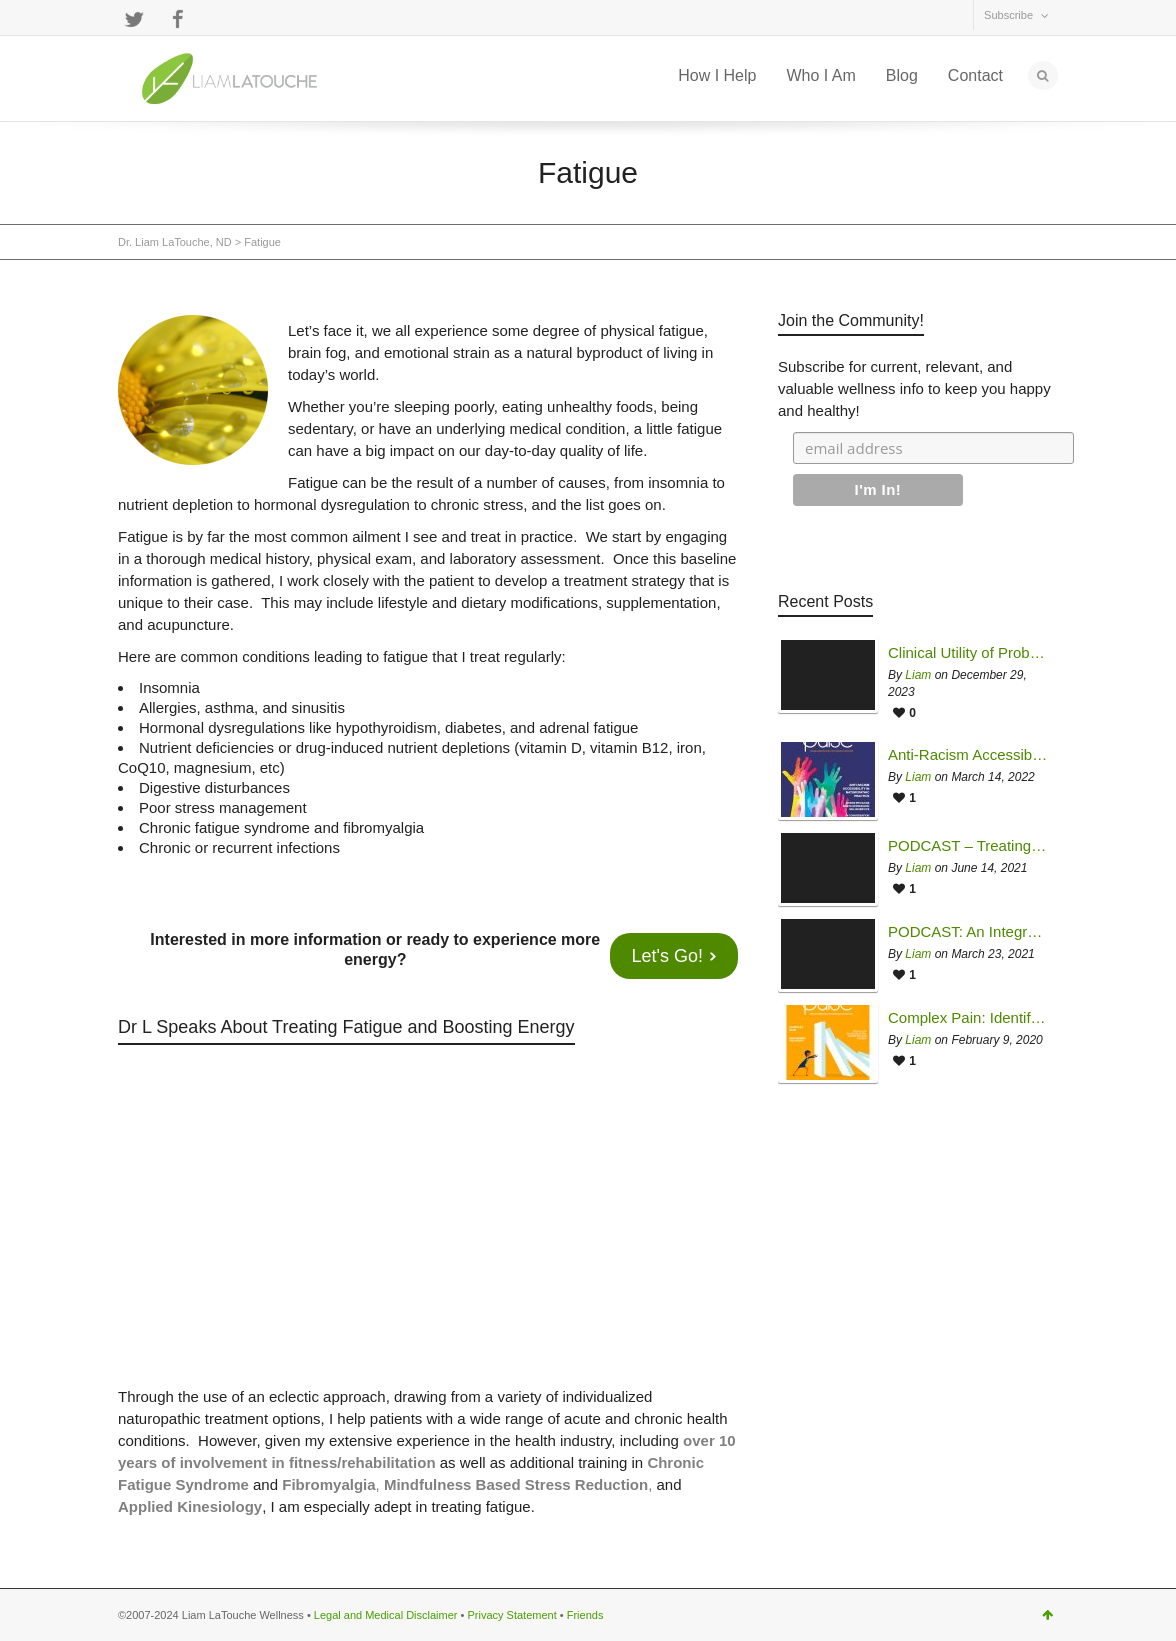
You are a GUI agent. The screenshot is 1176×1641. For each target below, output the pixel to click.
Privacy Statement (511, 1615)
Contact (975, 75)
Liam (918, 675)
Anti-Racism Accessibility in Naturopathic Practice (968, 755)
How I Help (717, 75)
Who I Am (820, 75)
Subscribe (1008, 15)
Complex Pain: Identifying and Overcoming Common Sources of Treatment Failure (968, 1018)
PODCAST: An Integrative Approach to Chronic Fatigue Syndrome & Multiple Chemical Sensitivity (968, 932)
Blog (902, 75)
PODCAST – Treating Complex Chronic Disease (968, 846)
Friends (585, 1615)
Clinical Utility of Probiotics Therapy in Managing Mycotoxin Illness (968, 653)
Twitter (134, 19)
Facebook (178, 19)
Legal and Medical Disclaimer (386, 1615)
